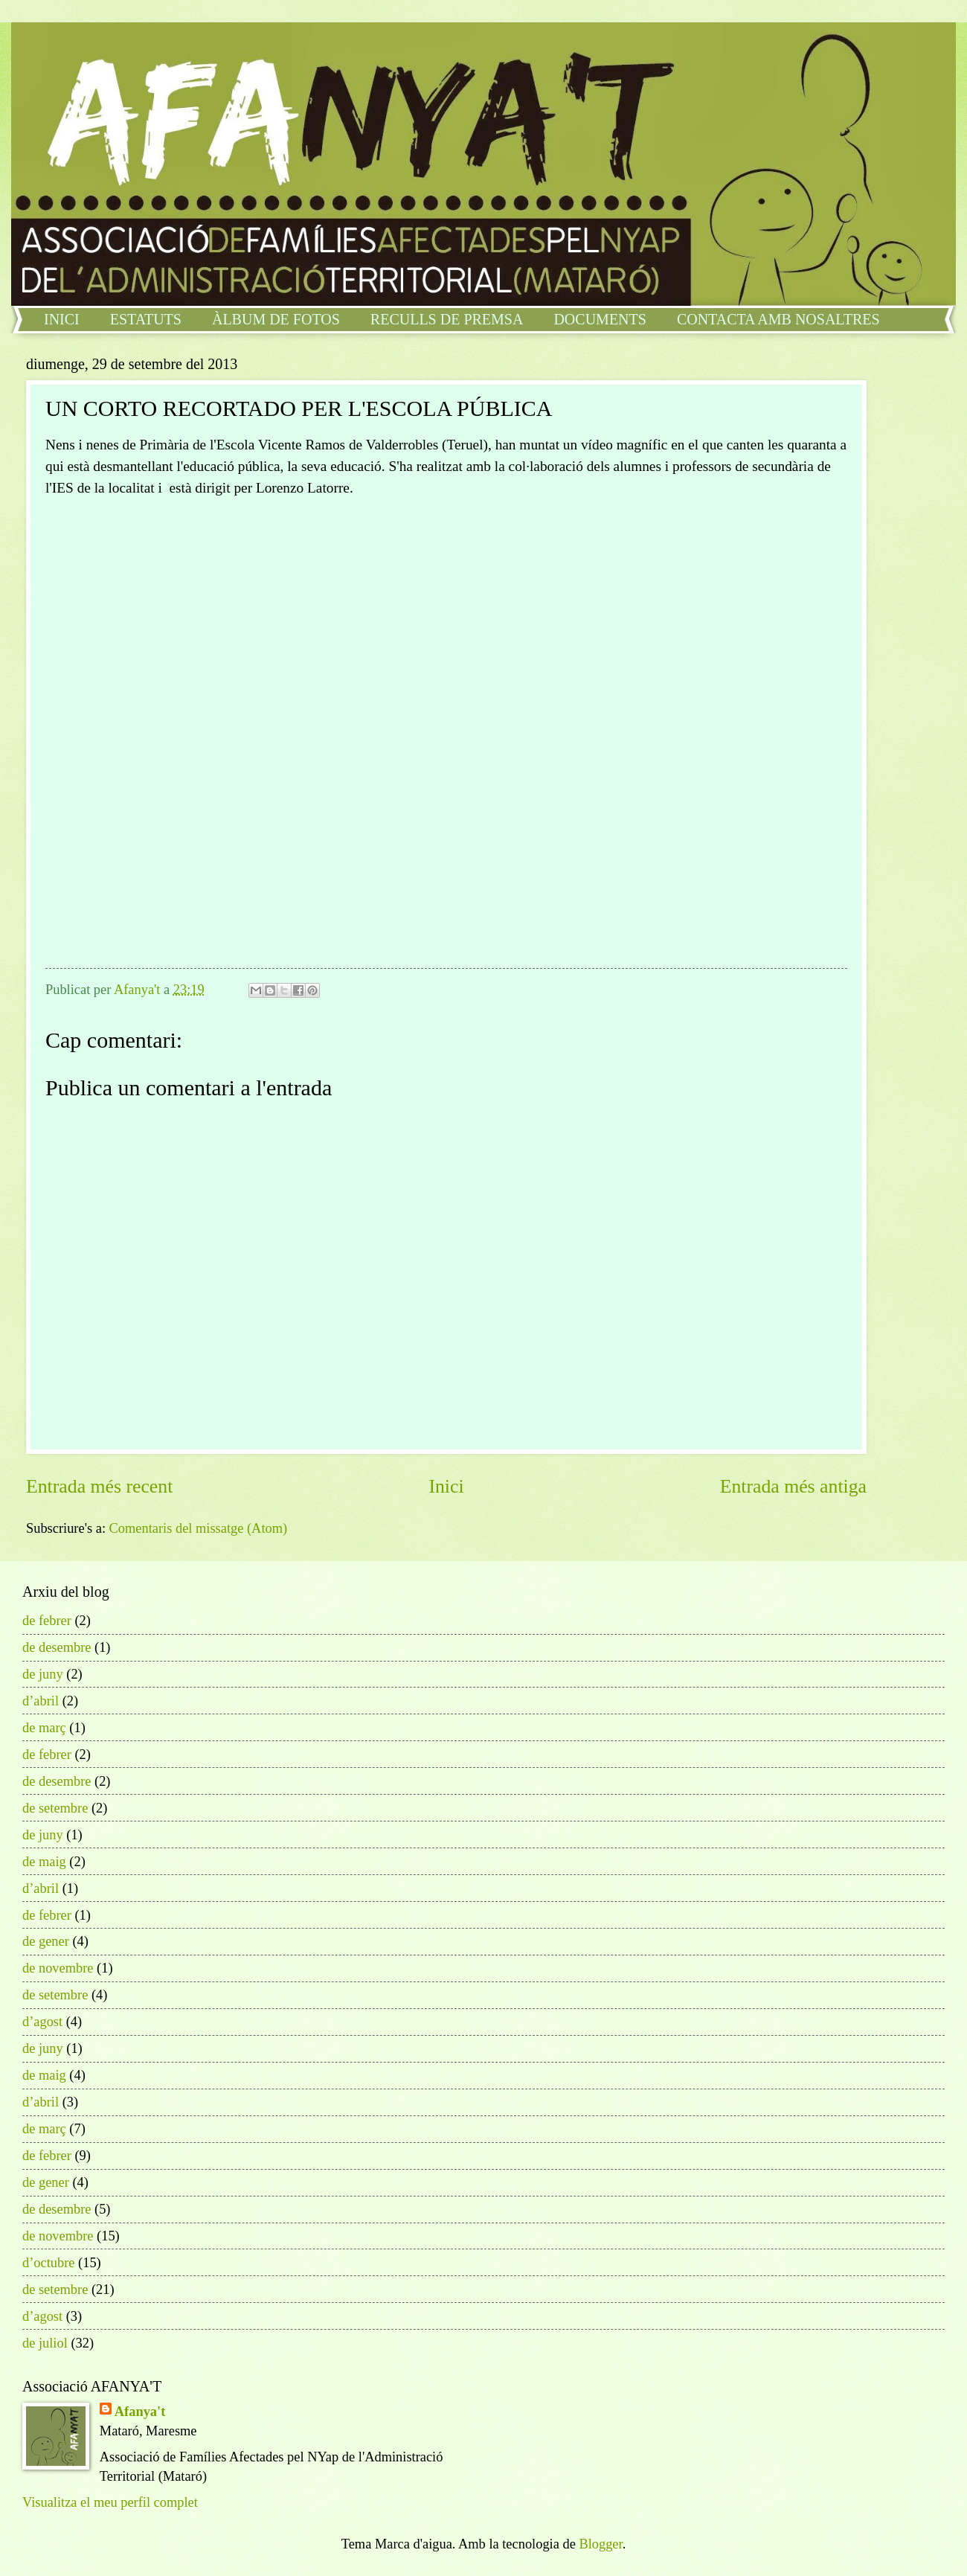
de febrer (46, 1620)
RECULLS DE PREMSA (447, 319)
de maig (44, 1861)
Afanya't (140, 2411)
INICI (62, 319)
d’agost (42, 2021)
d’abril (40, 1701)
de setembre (55, 1808)
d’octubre (48, 2262)
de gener (45, 1941)
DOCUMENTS (599, 319)
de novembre (58, 1968)
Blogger (600, 2544)
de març (44, 1727)
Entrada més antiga (793, 1486)
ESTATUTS (145, 319)
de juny (42, 1674)
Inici (445, 1486)
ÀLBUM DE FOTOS (276, 319)
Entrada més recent (99, 1486)
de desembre (56, 1647)
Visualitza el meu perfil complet (110, 2502)
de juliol (45, 2343)
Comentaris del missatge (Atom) (198, 1528)
